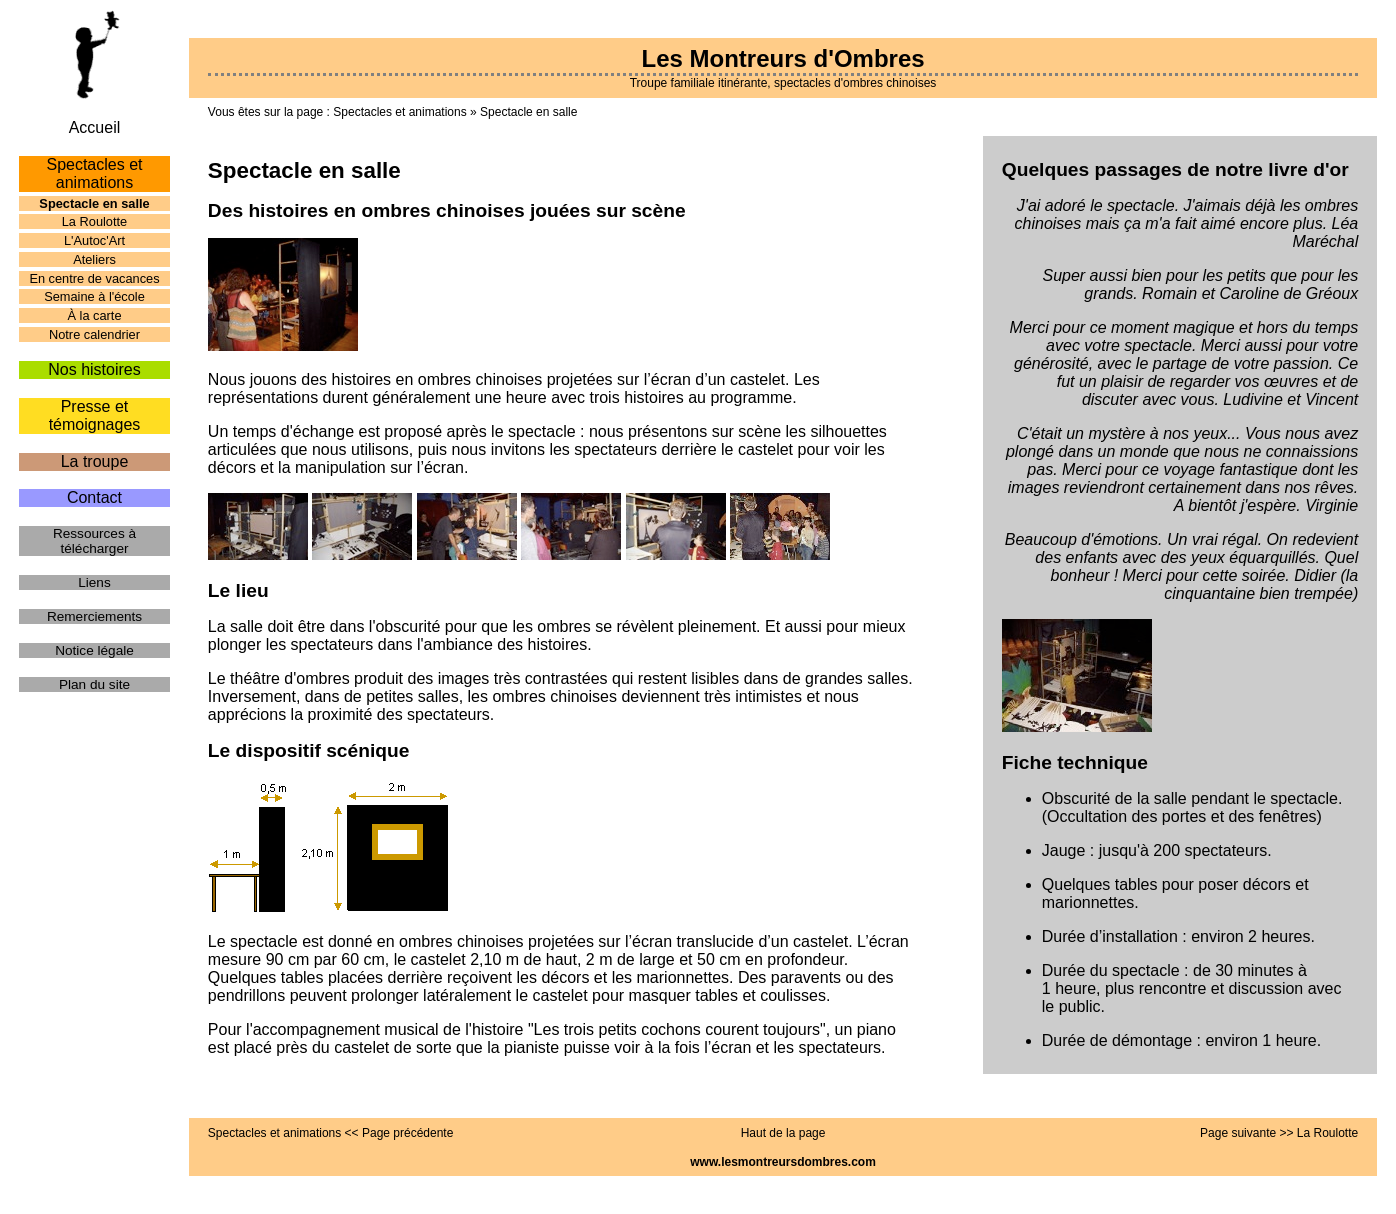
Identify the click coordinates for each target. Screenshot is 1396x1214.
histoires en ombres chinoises (437, 379)
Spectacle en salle (528, 112)
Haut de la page (783, 1133)
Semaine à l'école (94, 296)
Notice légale (94, 650)
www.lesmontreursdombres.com (783, 1162)
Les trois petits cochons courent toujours (677, 1029)
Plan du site (94, 684)
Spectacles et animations (399, 112)
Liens (94, 582)
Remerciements (94, 616)
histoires (654, 397)
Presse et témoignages (95, 415)
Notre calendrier (94, 334)
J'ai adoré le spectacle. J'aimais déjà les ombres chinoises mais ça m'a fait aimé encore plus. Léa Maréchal (1187, 223)
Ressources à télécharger (94, 541)
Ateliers (94, 259)
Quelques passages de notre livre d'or (1175, 169)
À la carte (94, 315)
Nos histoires (94, 369)
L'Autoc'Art (94, 240)
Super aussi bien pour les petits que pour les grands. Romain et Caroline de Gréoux (1200, 284)
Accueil (95, 127)
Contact (94, 497)
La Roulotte (94, 221)
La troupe (95, 461)
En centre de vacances (94, 278)
